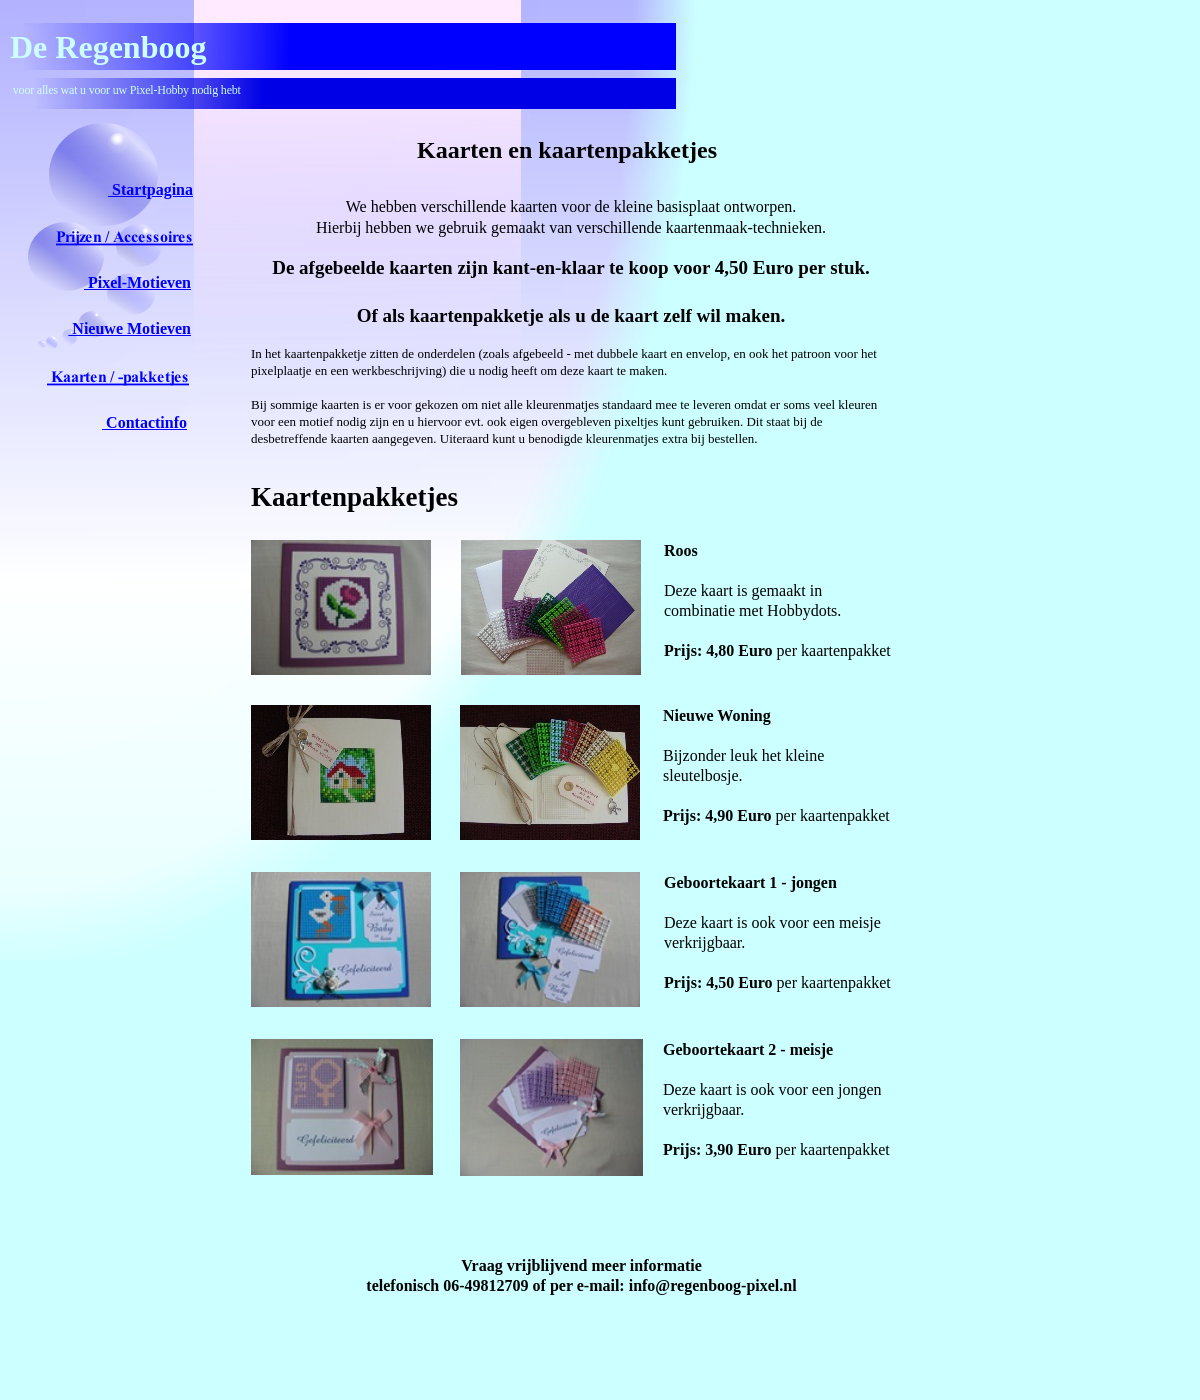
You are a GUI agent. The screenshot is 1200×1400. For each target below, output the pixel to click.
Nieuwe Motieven (129, 328)
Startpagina (150, 189)
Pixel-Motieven (137, 282)
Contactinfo (144, 422)
